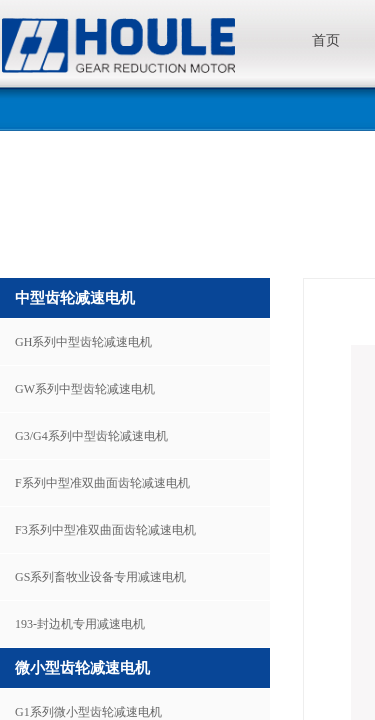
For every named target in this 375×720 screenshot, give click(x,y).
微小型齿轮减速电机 (82, 668)
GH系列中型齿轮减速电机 (83, 342)
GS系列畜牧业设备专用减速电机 (100, 577)
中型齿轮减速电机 (75, 298)
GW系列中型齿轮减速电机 (85, 389)
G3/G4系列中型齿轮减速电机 (91, 436)
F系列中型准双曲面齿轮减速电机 (102, 483)
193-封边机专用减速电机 (80, 624)
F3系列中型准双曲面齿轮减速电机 (105, 530)
